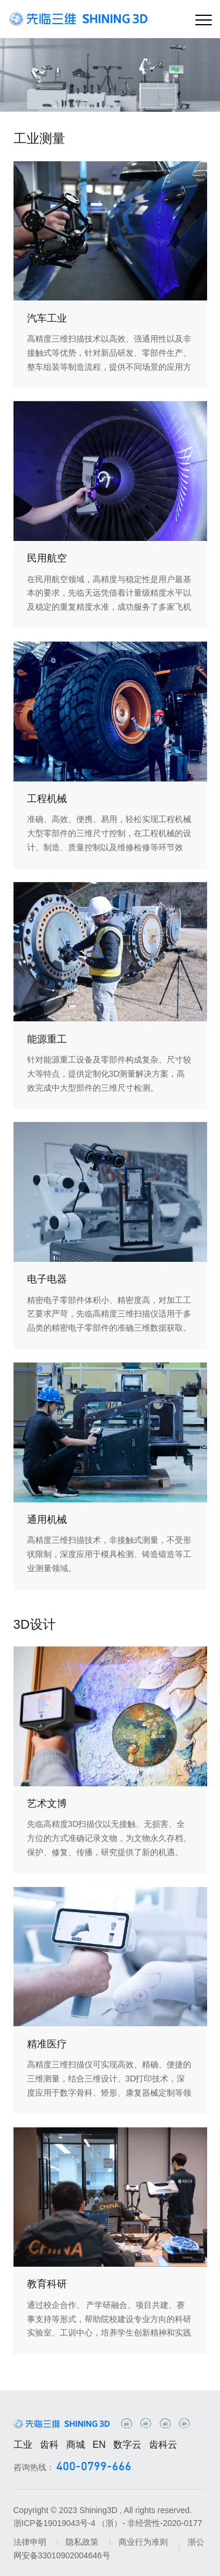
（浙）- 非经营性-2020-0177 (149, 2523)
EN (99, 2445)
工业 (22, 2445)
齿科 (49, 2445)
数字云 (127, 2445)
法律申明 (29, 2542)
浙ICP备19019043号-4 (54, 2523)
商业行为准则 (143, 2542)
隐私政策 (82, 2542)
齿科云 (163, 2445)
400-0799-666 (93, 2467)
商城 (75, 2445)
